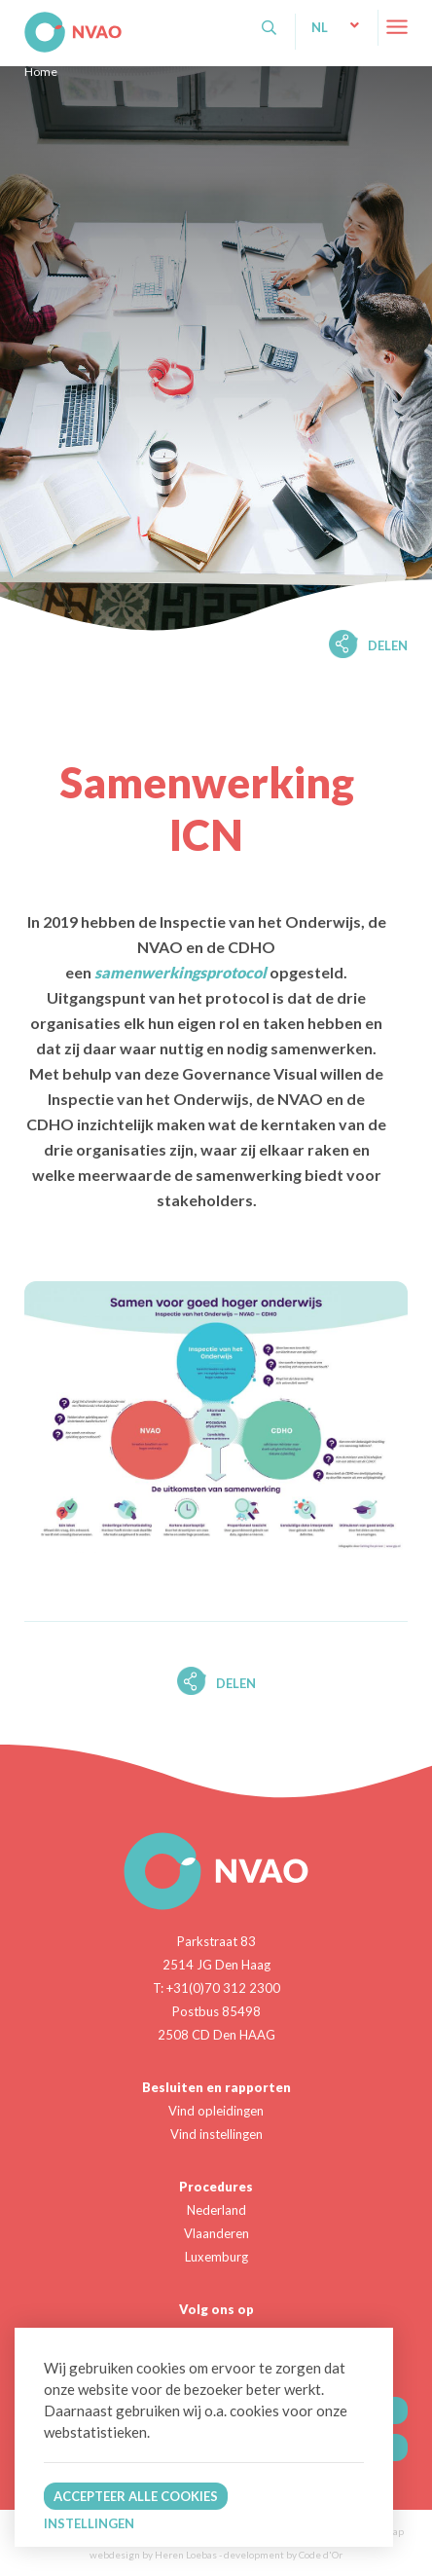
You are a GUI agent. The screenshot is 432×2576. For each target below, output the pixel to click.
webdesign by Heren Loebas (153, 2554)
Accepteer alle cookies (136, 2496)
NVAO (26, 18)
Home (40, 71)
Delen (388, 645)
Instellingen (89, 2523)
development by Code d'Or (283, 2554)
